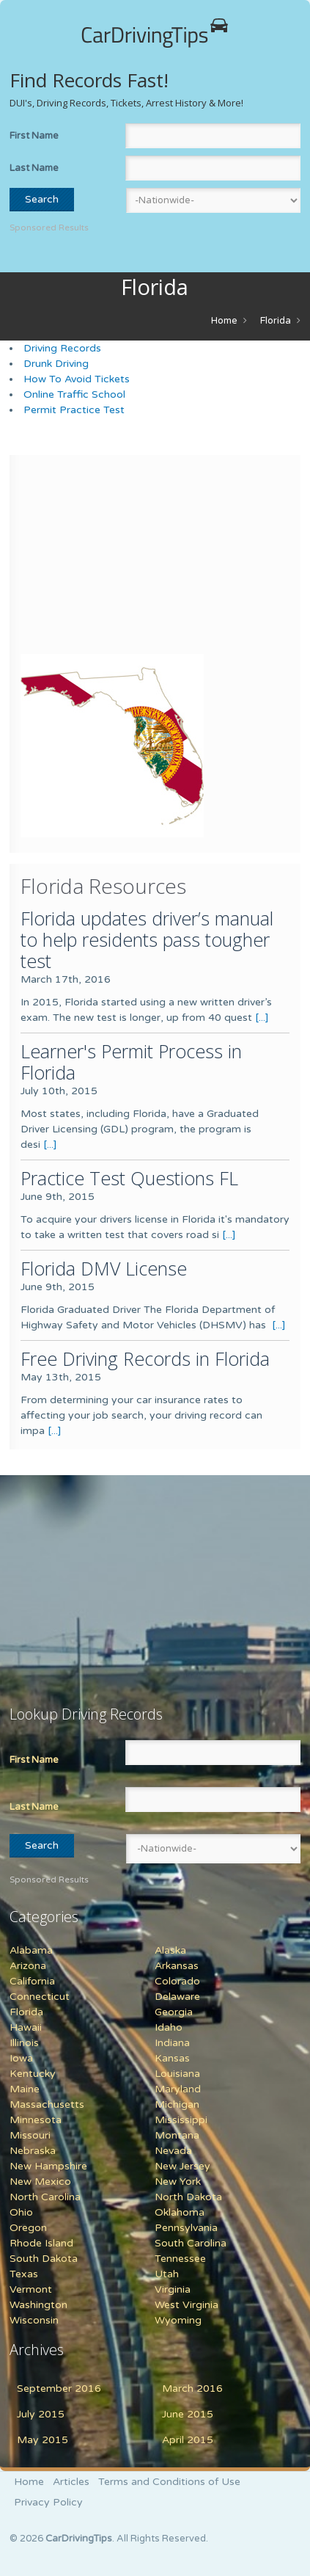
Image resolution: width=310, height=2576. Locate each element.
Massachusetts (47, 2104)
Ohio (21, 2212)
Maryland (178, 2089)
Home (224, 321)
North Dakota (188, 2197)
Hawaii (26, 2027)
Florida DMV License (104, 1268)
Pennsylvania (186, 2228)
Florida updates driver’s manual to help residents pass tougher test (147, 939)
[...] (262, 1017)
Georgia (174, 2012)
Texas (24, 2274)
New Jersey (182, 2166)
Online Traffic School (74, 394)
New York (178, 2181)
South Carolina (190, 2243)
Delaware (177, 1996)
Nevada (173, 2150)
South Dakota (44, 2258)
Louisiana (177, 2073)
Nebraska (33, 2150)
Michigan (177, 2104)
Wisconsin (34, 2320)
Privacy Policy (48, 2502)
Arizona (28, 1966)
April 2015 (187, 2440)
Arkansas (177, 1966)
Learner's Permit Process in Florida (131, 1061)
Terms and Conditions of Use (169, 2481)
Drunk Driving (56, 363)
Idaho (168, 2027)
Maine (25, 2089)
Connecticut (40, 1996)
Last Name (34, 168)
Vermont (31, 2289)
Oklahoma (179, 2212)
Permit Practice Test (74, 410)
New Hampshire (48, 2166)
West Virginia (186, 2305)
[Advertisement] (112, 558)
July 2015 (40, 2414)
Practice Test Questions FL (129, 1177)
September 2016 (59, 2388)
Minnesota (36, 2120)
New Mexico (40, 2181)
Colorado (177, 1981)
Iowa (21, 2058)
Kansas (172, 2058)
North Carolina (45, 2197)
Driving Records (62, 348)
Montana (177, 2135)
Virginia (173, 2289)
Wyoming (178, 2320)
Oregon (28, 2228)
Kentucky (33, 2073)
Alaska (170, 1950)
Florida (275, 321)
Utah (167, 2274)
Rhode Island (41, 2243)
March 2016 (192, 2388)
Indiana (172, 2043)
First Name (34, 136)
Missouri (30, 2135)
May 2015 (42, 2440)
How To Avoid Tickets (76, 379)
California (32, 1981)
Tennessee (180, 2258)
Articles (71, 2481)
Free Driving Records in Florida (145, 1358)
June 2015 (187, 2414)
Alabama (31, 1950)
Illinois (24, 2043)
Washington (38, 2305)
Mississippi (181, 2120)
